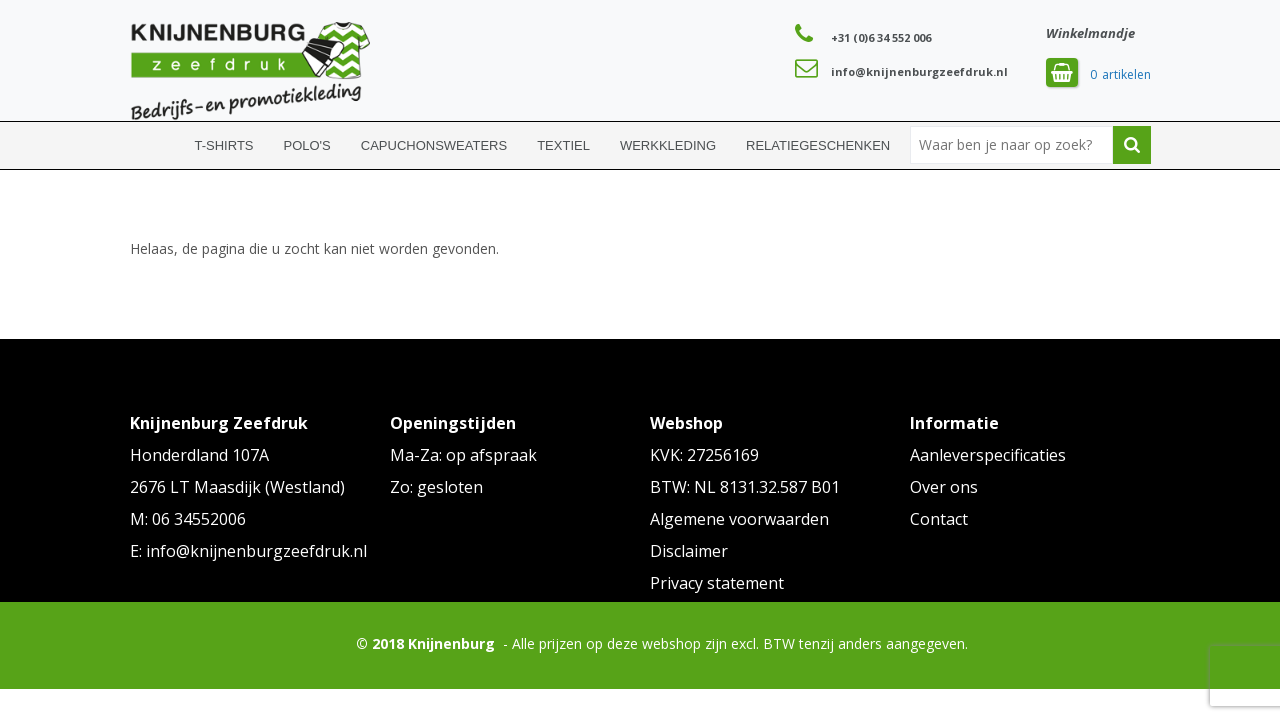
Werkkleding (668, 145)
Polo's (307, 145)
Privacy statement (717, 583)
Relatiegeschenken (818, 145)
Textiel (563, 145)
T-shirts (224, 145)
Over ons (944, 487)
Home (155, 145)
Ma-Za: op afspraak (463, 455)
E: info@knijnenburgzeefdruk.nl (248, 551)
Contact (939, 519)
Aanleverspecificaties (988, 455)
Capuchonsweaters (434, 145)
